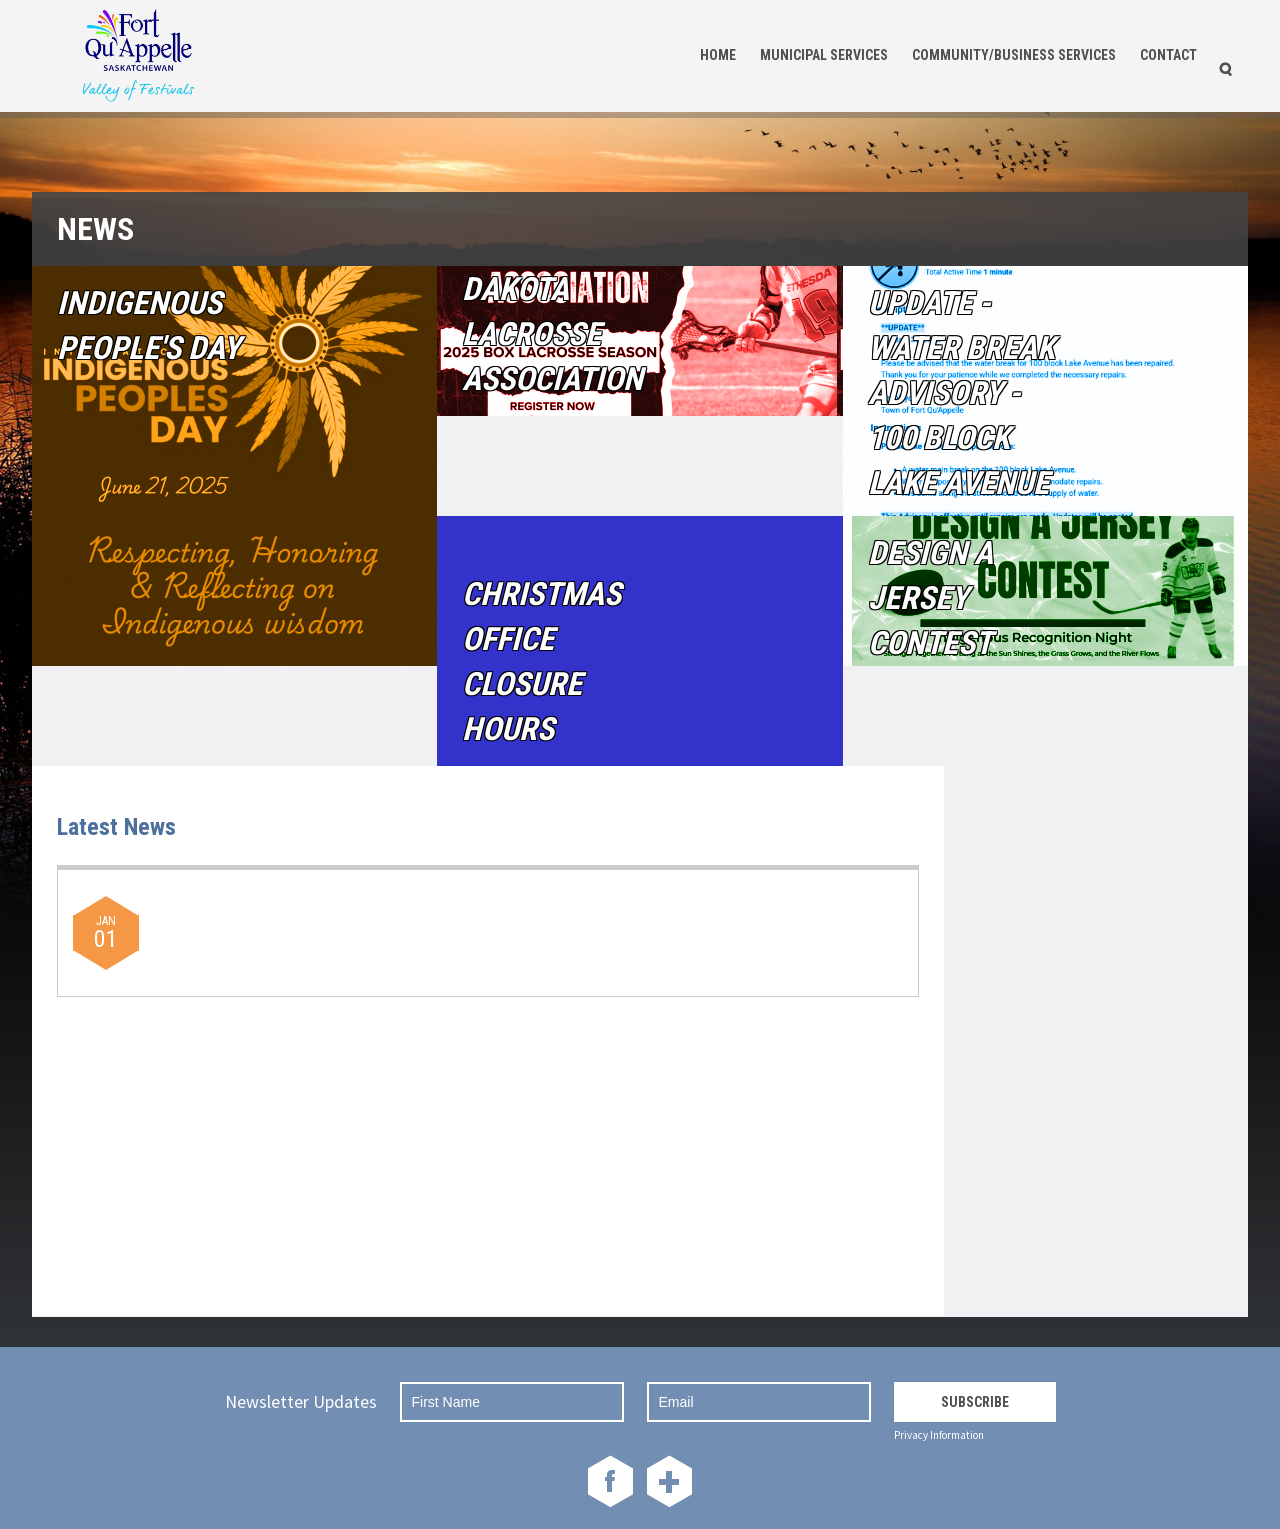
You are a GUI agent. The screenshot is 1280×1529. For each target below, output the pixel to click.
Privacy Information (939, 1435)
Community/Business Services (1014, 55)
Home (718, 55)
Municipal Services (824, 55)
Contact (1168, 55)
